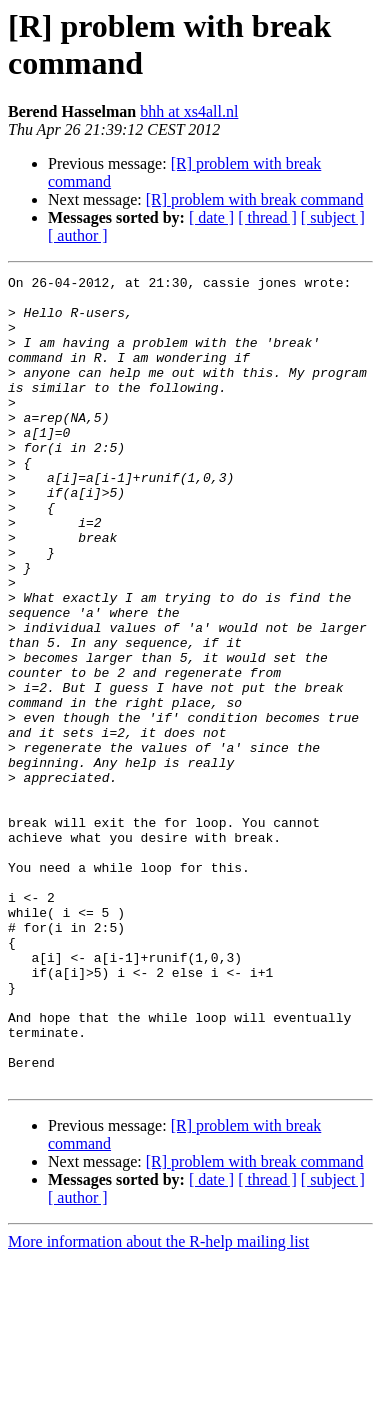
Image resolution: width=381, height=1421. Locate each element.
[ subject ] (333, 217)
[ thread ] (267, 217)
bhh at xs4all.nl (189, 111)
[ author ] (78, 235)
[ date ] (211, 217)
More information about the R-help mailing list (158, 1403)
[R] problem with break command (255, 199)
